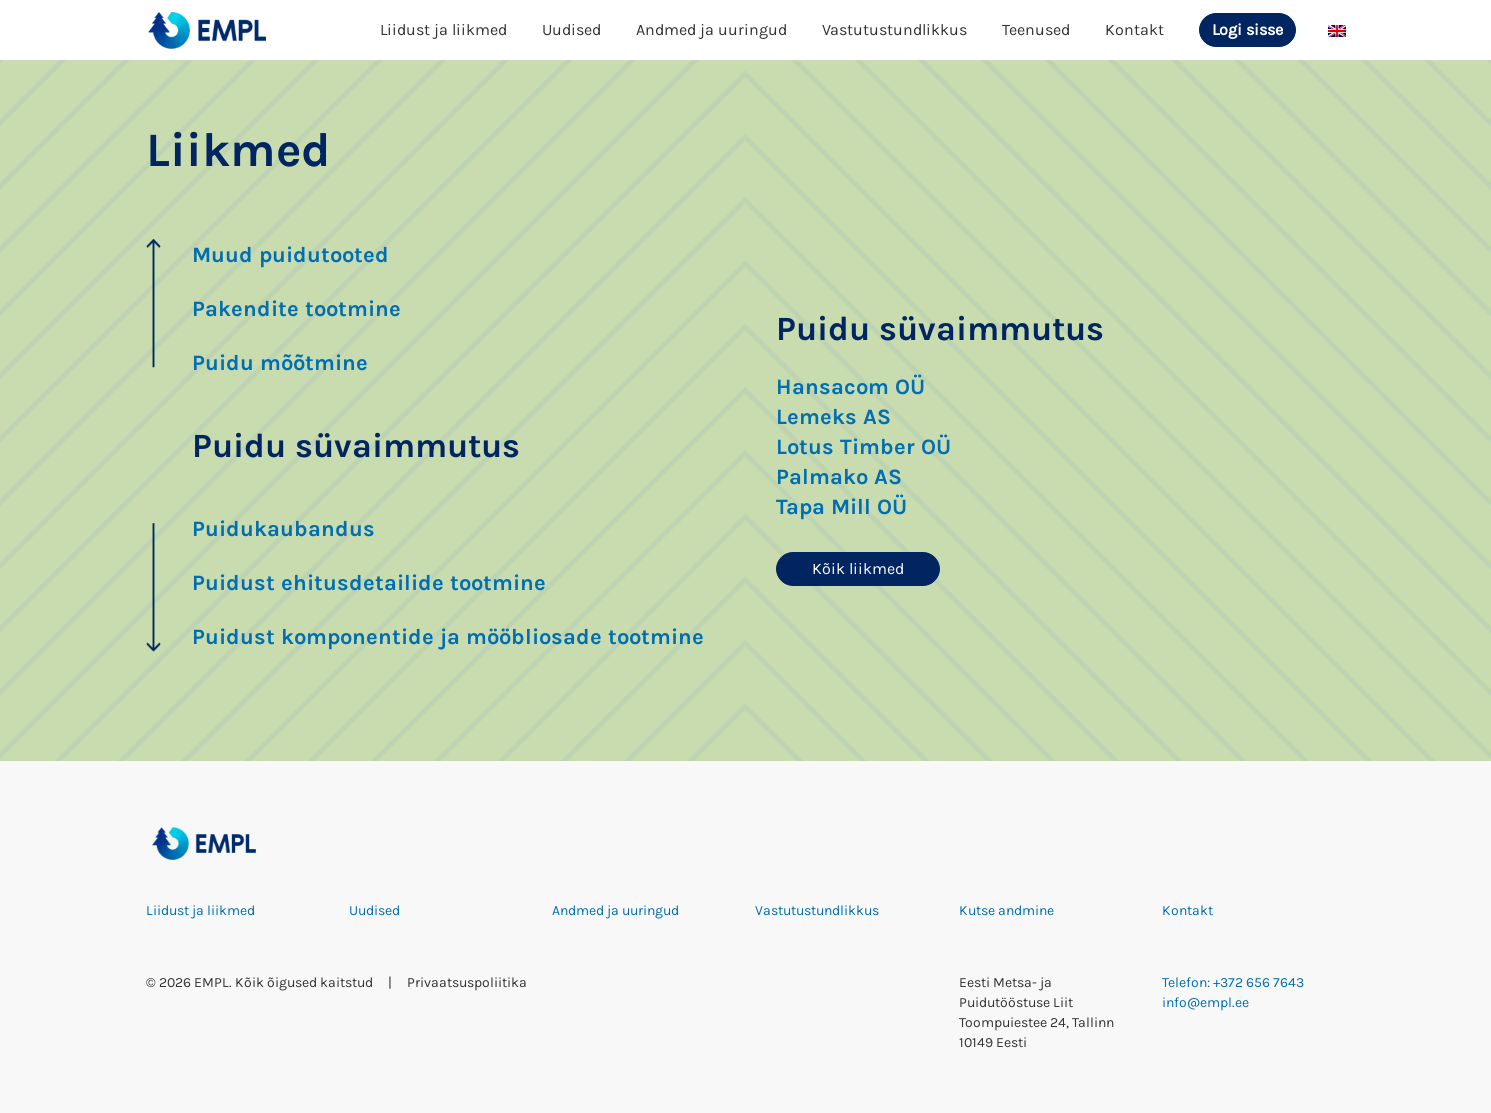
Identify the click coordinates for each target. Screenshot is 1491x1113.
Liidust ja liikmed (443, 29)
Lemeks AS (833, 417)
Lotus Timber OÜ (863, 447)
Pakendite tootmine (296, 309)
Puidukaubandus (283, 529)
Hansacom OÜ (850, 387)
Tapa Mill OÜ (841, 507)
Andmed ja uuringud (711, 29)
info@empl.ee (1205, 1002)
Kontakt (1134, 29)
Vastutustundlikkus (894, 29)
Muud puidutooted (290, 255)
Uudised (571, 29)
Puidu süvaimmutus (356, 446)
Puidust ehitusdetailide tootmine (369, 583)
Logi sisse (1247, 29)
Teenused (1036, 29)
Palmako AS (839, 477)
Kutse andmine (1006, 910)
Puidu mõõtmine (280, 363)
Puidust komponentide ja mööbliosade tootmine (448, 637)
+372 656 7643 (1258, 982)
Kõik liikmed (858, 568)
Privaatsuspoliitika (467, 982)
